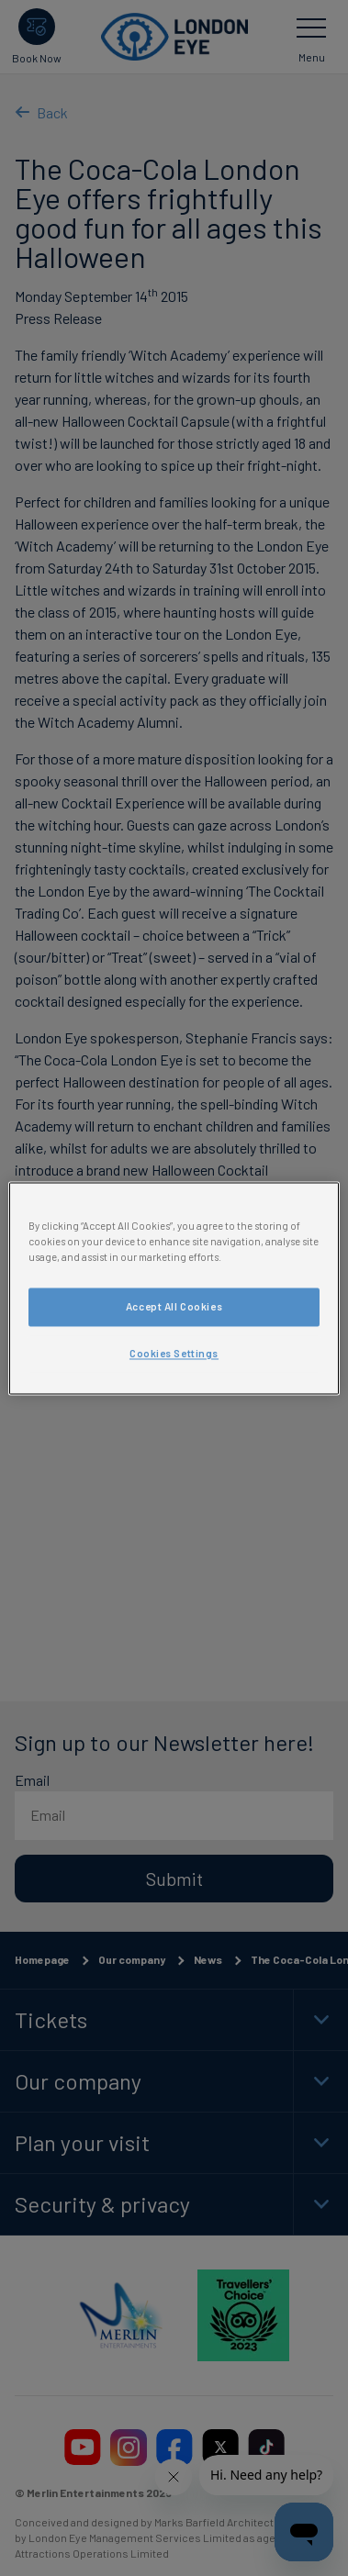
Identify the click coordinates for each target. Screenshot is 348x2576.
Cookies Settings (174, 1353)
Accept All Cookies (174, 1306)
